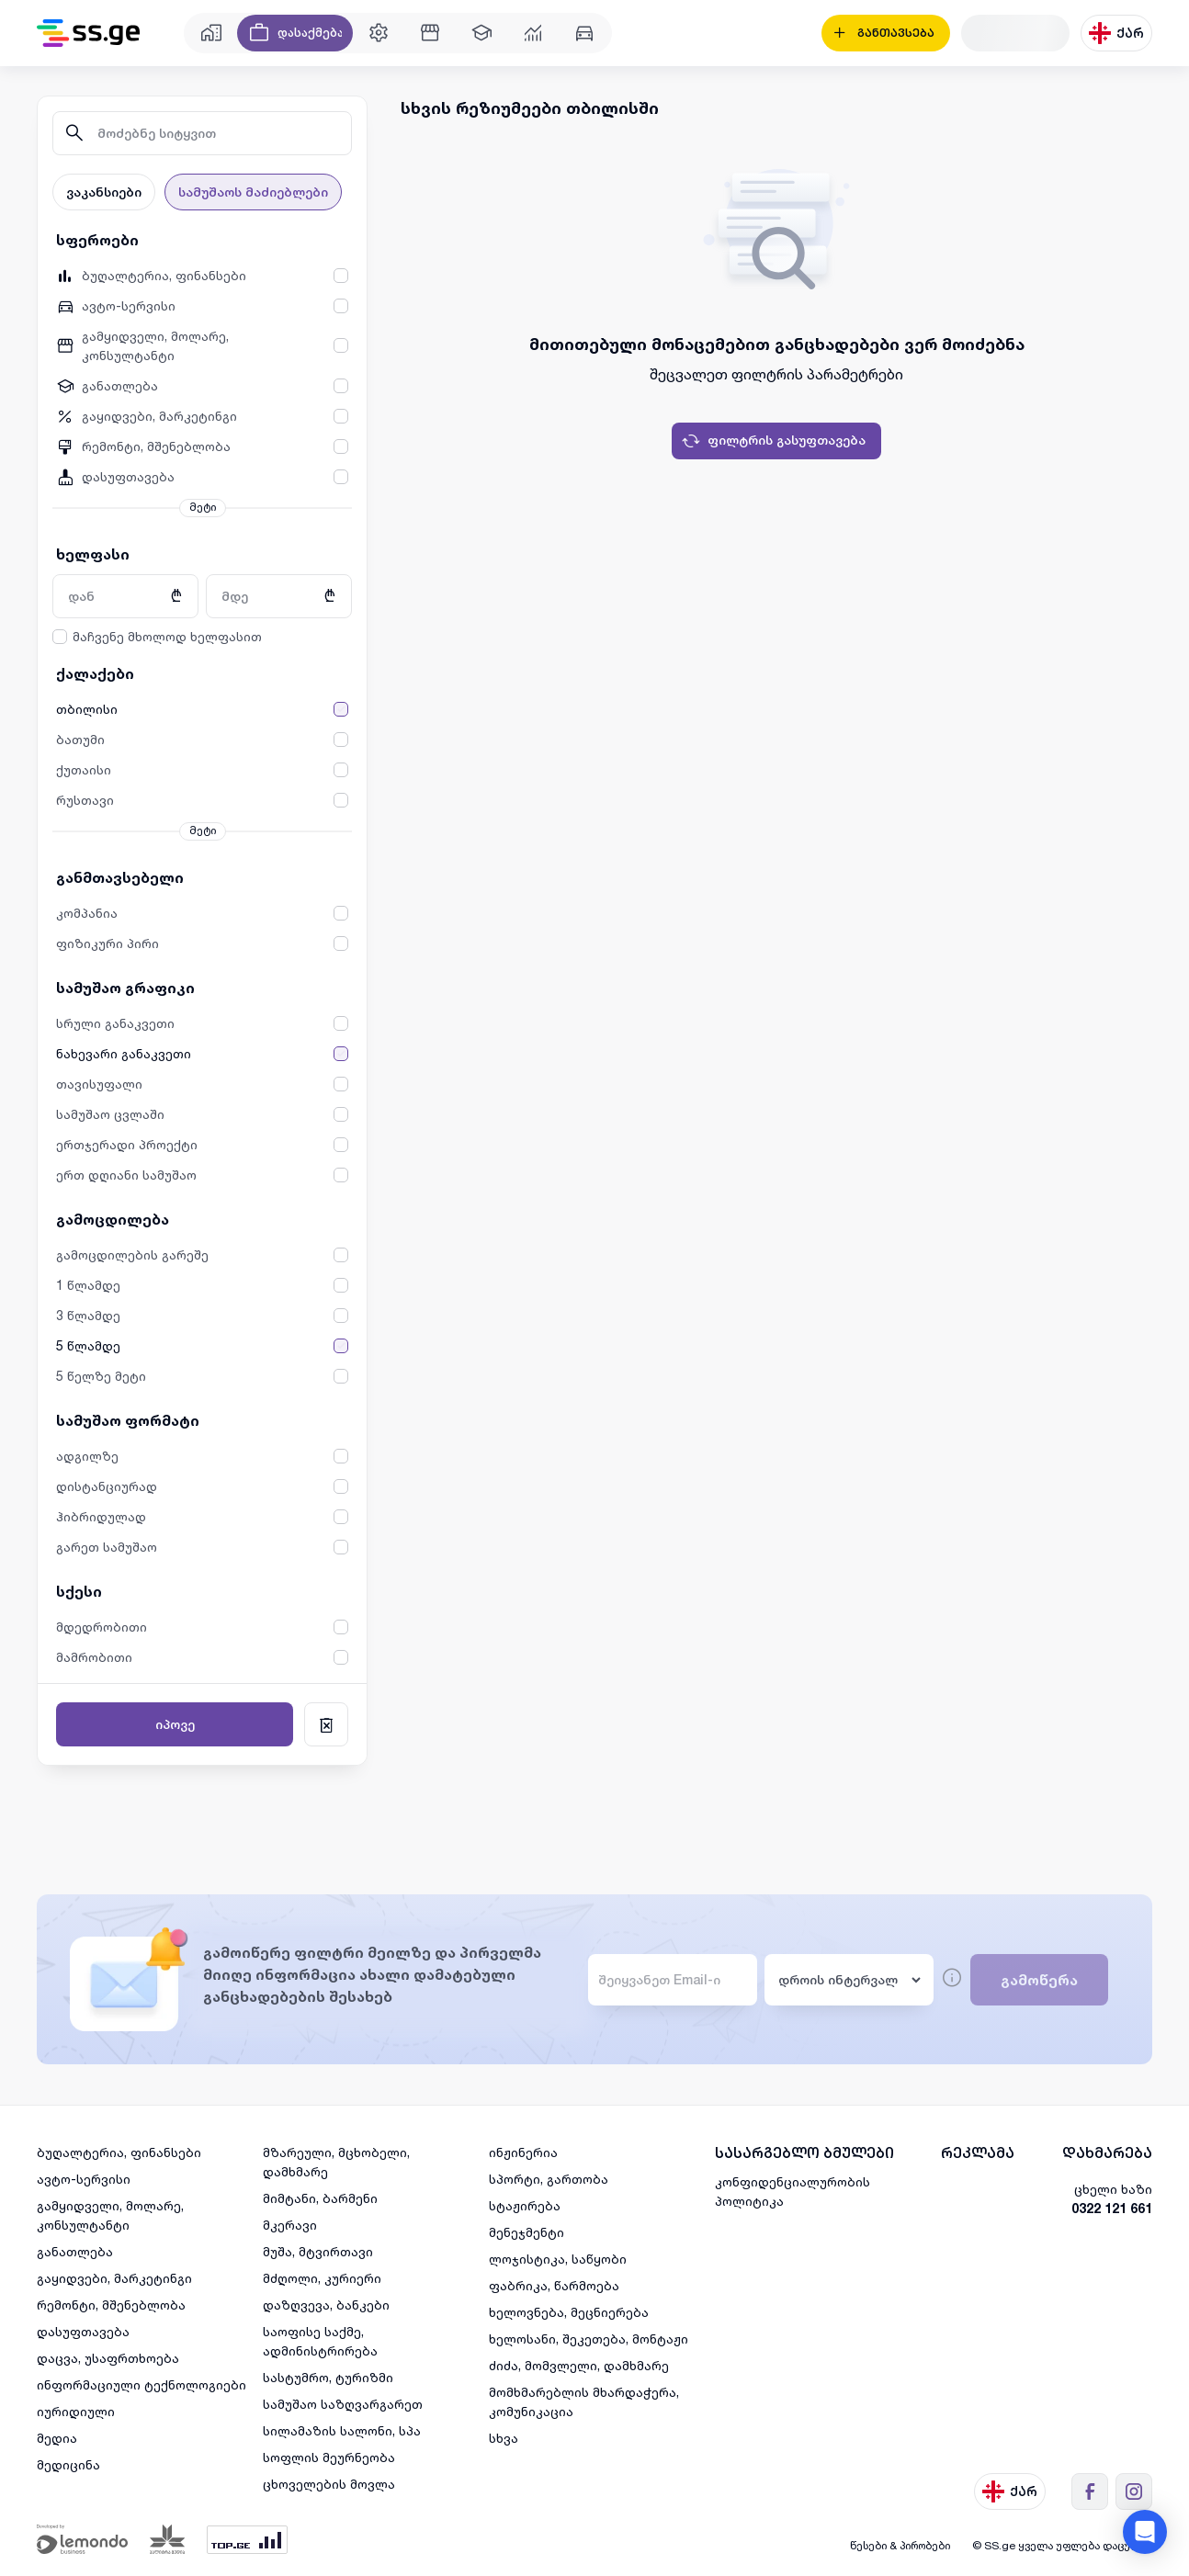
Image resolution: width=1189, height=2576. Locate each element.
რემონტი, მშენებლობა (111, 2304)
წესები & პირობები (900, 2545)
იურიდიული (76, 2411)
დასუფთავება (83, 2331)
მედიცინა (68, 2464)
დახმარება (1107, 2153)
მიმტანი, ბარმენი (320, 2198)
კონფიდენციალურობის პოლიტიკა (792, 2191)
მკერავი (290, 2224)
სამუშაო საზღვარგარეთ (343, 2404)
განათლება (75, 2251)
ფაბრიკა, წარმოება (554, 2285)
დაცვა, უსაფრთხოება (108, 2358)
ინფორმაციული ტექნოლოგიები (141, 2384)
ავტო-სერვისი (83, 2178)
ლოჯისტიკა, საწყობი (558, 2258)
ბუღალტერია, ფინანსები (119, 2152)
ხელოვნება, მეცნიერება (569, 2312)
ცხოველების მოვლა (329, 2483)
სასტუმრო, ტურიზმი (328, 2377)
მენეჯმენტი (526, 2232)
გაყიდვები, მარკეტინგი (114, 2278)
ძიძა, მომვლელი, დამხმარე (579, 2365)
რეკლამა (977, 2153)
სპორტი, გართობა (548, 2178)
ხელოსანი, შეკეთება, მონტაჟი (588, 2338)
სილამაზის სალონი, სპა (342, 2430)
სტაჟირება (525, 2205)
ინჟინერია (523, 2152)
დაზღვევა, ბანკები (326, 2304)
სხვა (503, 2438)
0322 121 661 (1111, 2208)
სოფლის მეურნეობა (329, 2457)
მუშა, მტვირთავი (318, 2251)
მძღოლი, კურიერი (322, 2278)
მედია (57, 2438)
